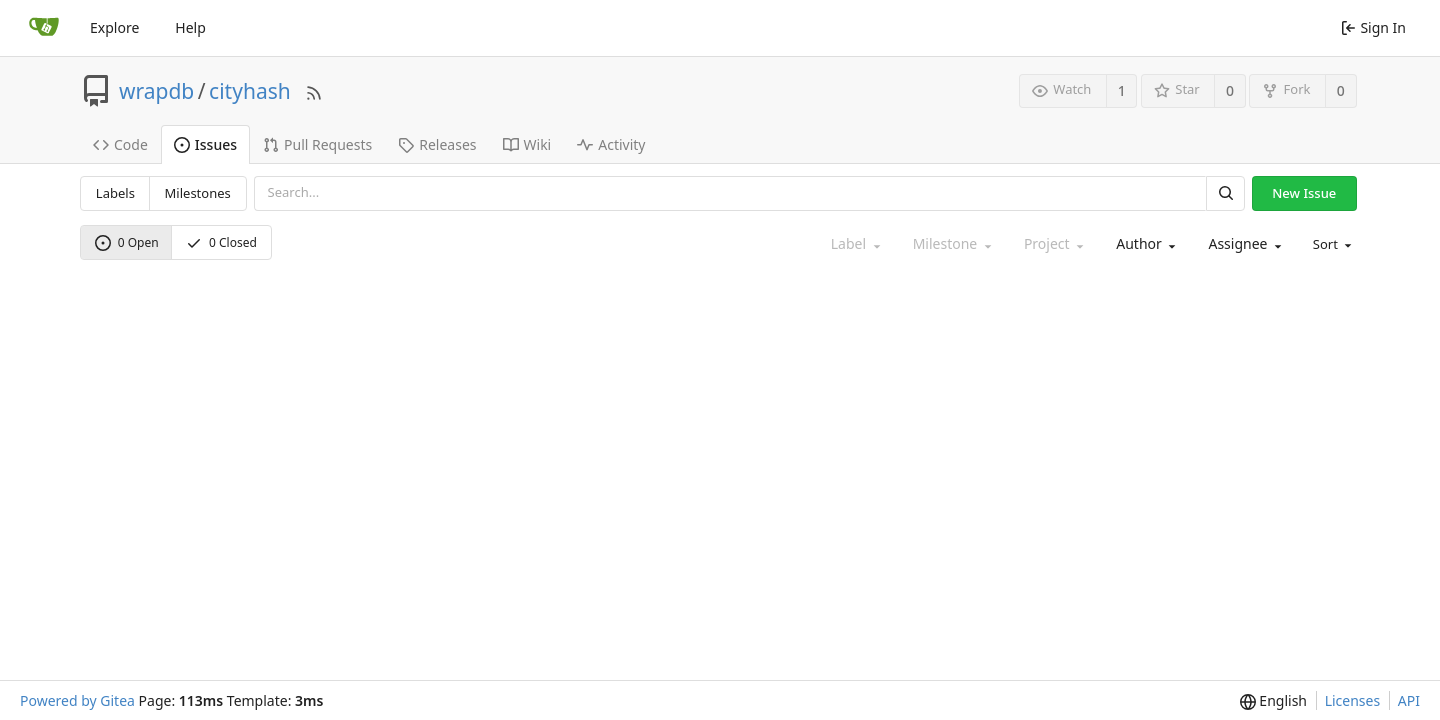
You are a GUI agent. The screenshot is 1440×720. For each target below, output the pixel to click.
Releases (437, 144)
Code (120, 144)
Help (190, 27)
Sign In (1373, 27)
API (1409, 700)
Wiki (527, 144)
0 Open (127, 242)
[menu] (1331, 244)
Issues (205, 144)
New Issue (1304, 193)
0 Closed (221, 242)
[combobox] (1144, 244)
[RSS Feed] (314, 90)
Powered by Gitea (77, 700)
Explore (114, 27)
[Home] (44, 28)
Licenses (1353, 700)
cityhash (250, 91)
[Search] (1225, 193)
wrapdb (156, 91)
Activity (611, 144)
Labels (115, 193)
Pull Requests (317, 144)
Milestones (198, 193)
